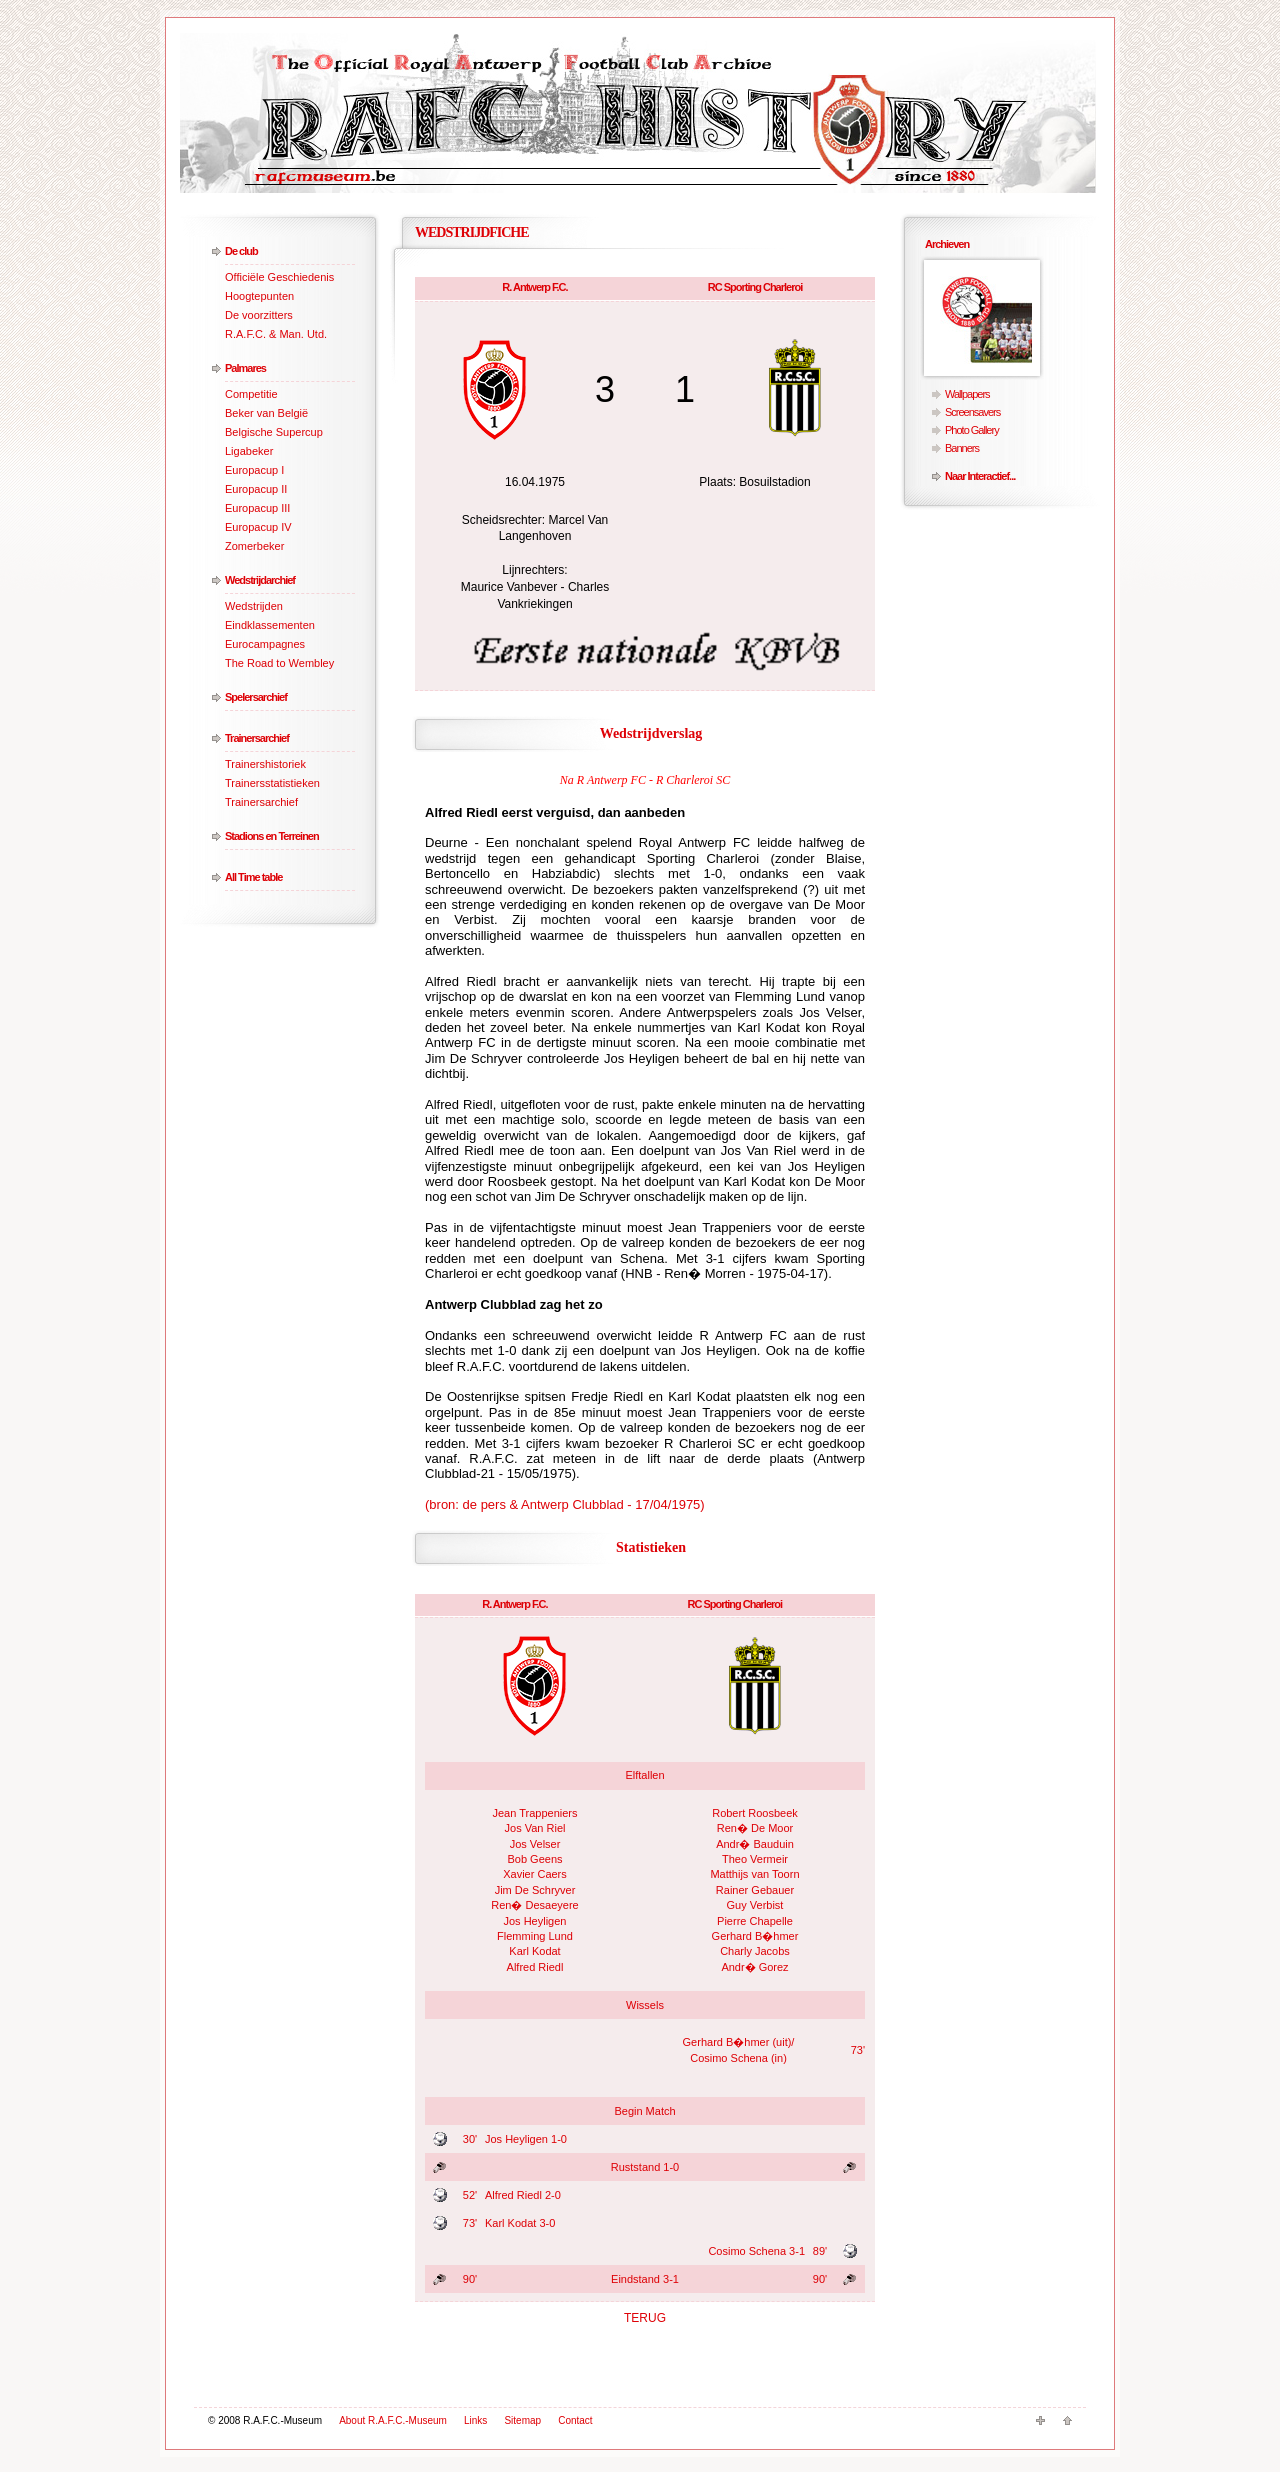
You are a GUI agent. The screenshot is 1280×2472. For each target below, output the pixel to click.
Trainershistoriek (265, 764)
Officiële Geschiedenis (279, 277)
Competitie (251, 394)
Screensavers (972, 412)
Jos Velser (535, 1844)
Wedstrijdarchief (260, 580)
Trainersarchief (257, 738)
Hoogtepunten (259, 296)
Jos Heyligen (535, 1921)
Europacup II (256, 489)
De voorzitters (259, 315)
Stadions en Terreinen (272, 836)
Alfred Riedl (535, 1967)
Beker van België (266, 413)
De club (241, 251)
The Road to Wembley (279, 663)
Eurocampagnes (265, 644)
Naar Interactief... (980, 476)
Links (475, 2420)
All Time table (253, 877)
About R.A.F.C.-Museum (393, 2420)
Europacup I (254, 470)
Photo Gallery (972, 430)
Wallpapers (967, 394)
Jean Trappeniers (535, 1813)
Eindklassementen (270, 625)
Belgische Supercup (274, 432)
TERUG (645, 2318)
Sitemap (522, 2420)
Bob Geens (534, 1859)
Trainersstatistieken (272, 783)
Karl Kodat (534, 1951)
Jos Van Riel (535, 1828)
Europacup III (257, 508)
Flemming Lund (535, 1936)
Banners (962, 448)
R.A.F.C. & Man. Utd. (276, 334)
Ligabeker (249, 451)
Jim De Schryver (535, 1890)
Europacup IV (258, 527)
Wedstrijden (254, 606)
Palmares (245, 368)
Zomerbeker (254, 546)
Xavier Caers (535, 1874)
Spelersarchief (256, 697)
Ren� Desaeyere (534, 1905)
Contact (575, 2420)
